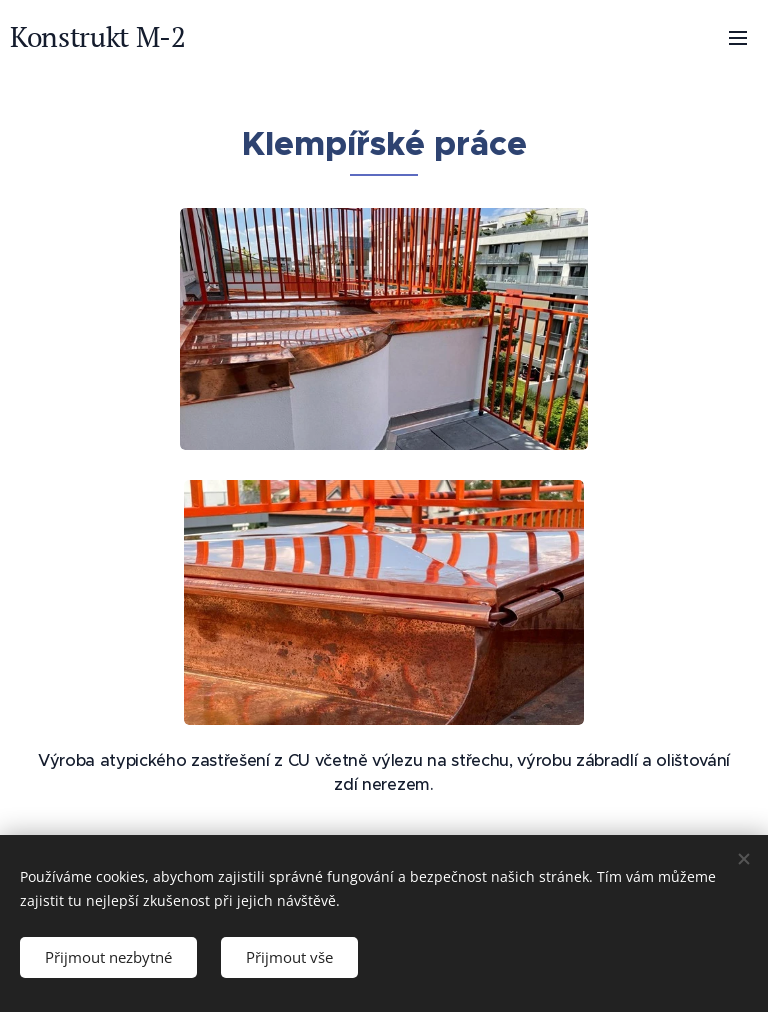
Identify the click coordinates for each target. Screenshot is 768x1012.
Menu (738, 38)
